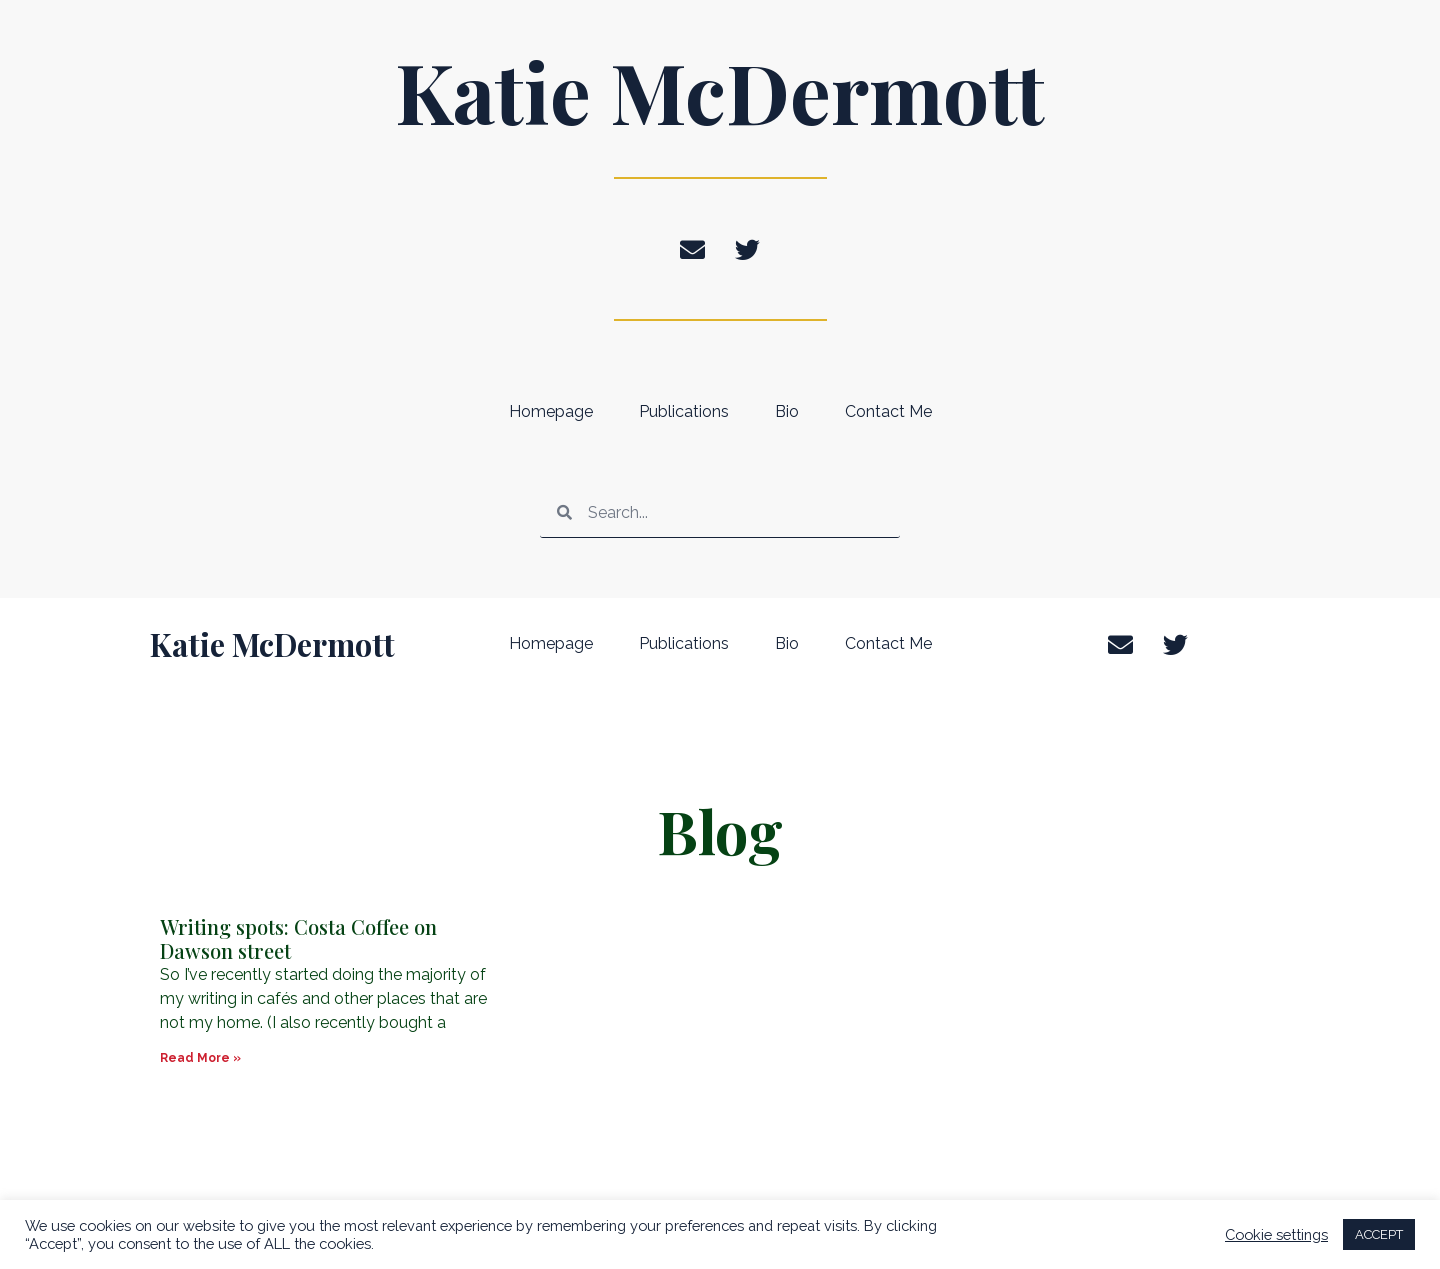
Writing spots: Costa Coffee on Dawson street (298, 938)
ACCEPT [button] (1379, 1234)
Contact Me (888, 411)
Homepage (551, 411)
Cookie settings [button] (1276, 1234)
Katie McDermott (720, 91)
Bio (787, 411)
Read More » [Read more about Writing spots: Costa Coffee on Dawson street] (200, 1058)
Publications (684, 411)
